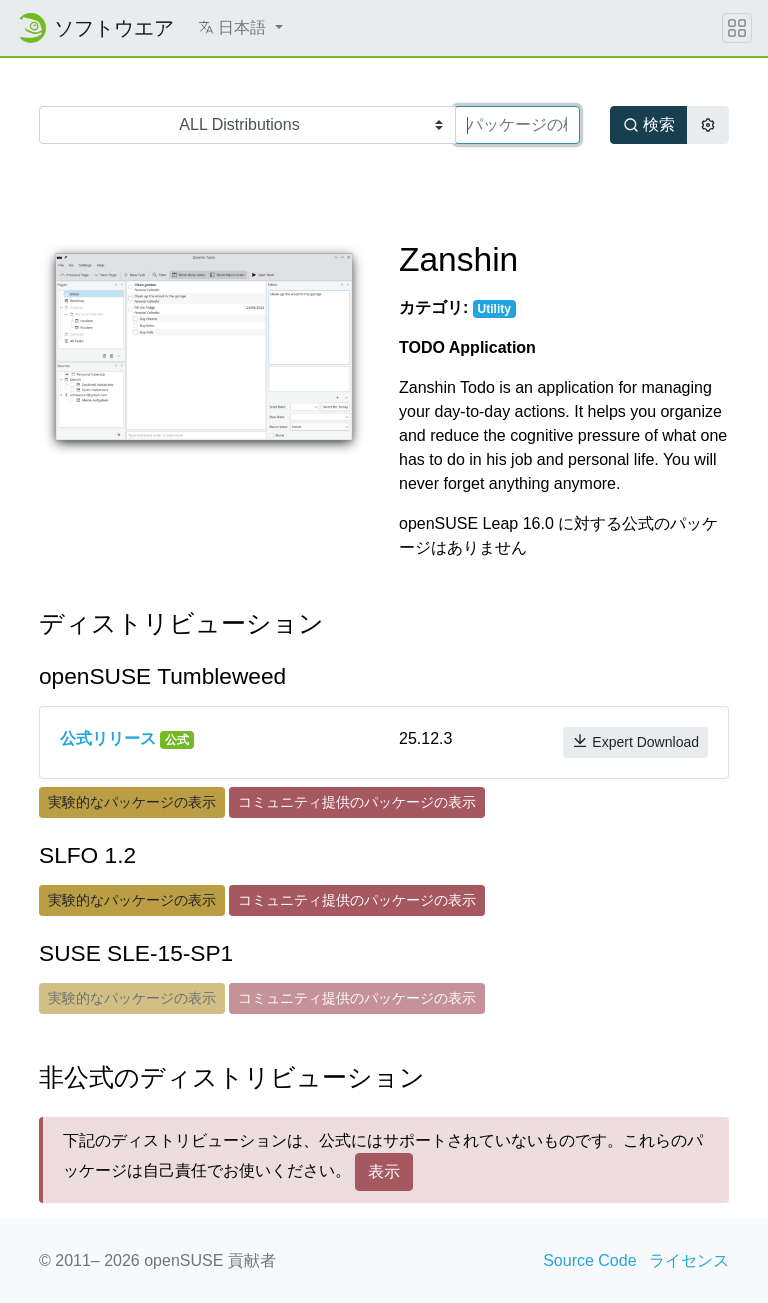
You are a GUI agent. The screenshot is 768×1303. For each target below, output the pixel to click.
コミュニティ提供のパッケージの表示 (357, 802)
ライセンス (689, 1260)
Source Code (589, 1260)
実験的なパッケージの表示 (132, 802)
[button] (240, 28)
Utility (494, 309)
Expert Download (635, 741)
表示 (384, 1171)
